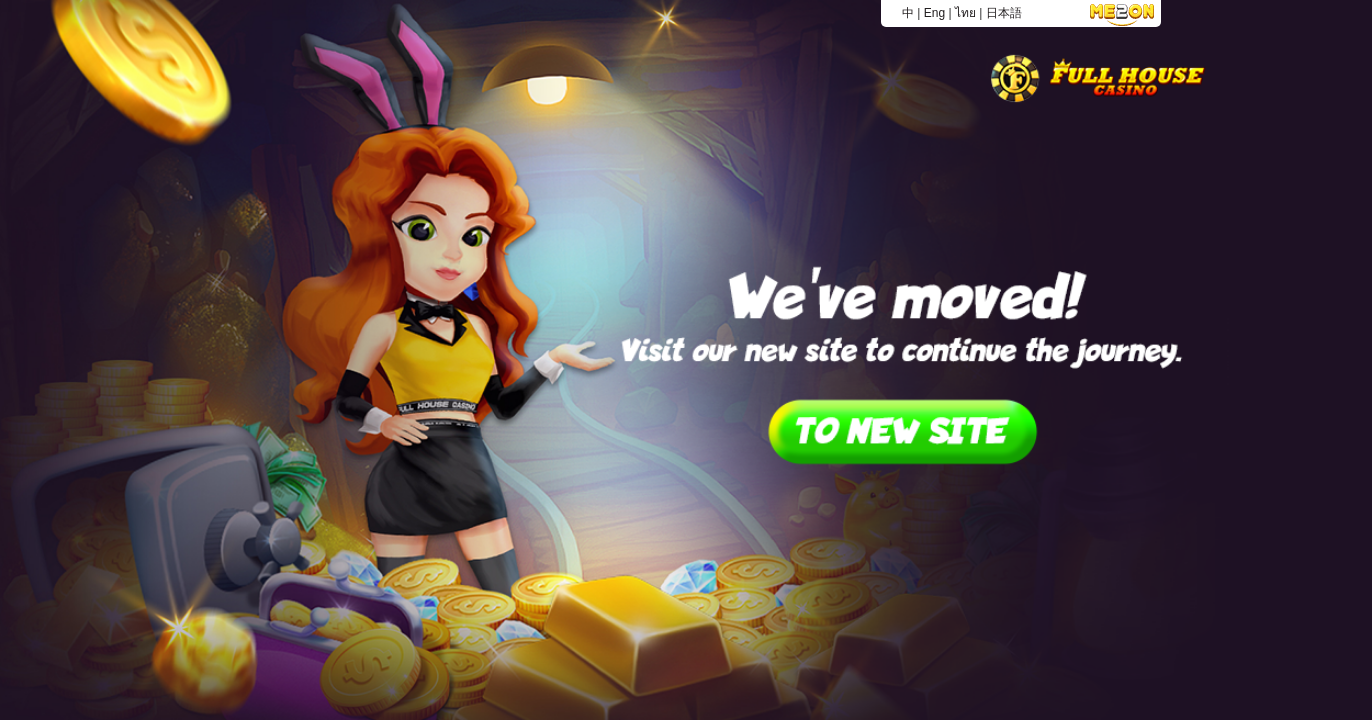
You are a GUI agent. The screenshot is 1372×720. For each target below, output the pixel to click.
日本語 (1004, 13)
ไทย (965, 13)
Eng (934, 13)
